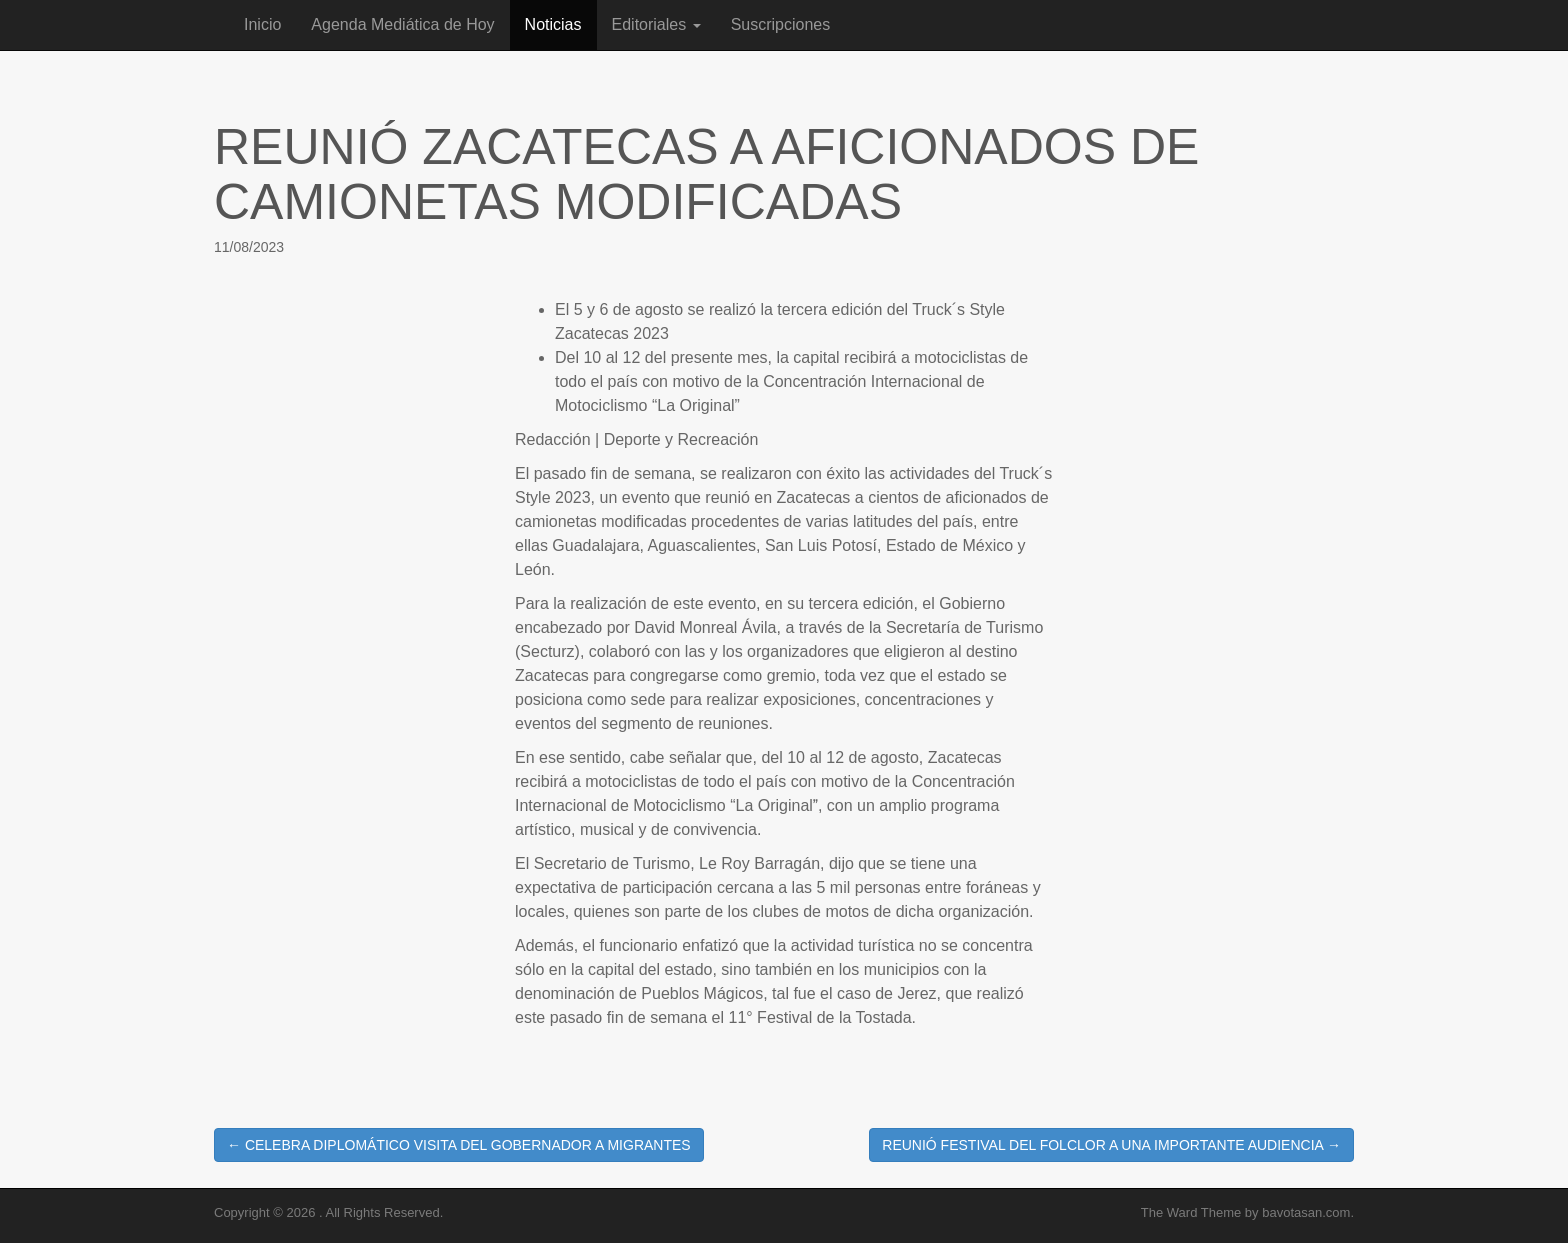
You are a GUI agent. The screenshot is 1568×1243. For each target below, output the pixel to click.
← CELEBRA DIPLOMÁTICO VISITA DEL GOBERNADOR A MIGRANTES (459, 1145)
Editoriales (656, 24)
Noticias (553, 24)
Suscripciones (781, 24)
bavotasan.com (1306, 1212)
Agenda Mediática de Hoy (402, 24)
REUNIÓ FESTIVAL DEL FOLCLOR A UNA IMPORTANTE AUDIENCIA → (1111, 1145)
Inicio (262, 24)
